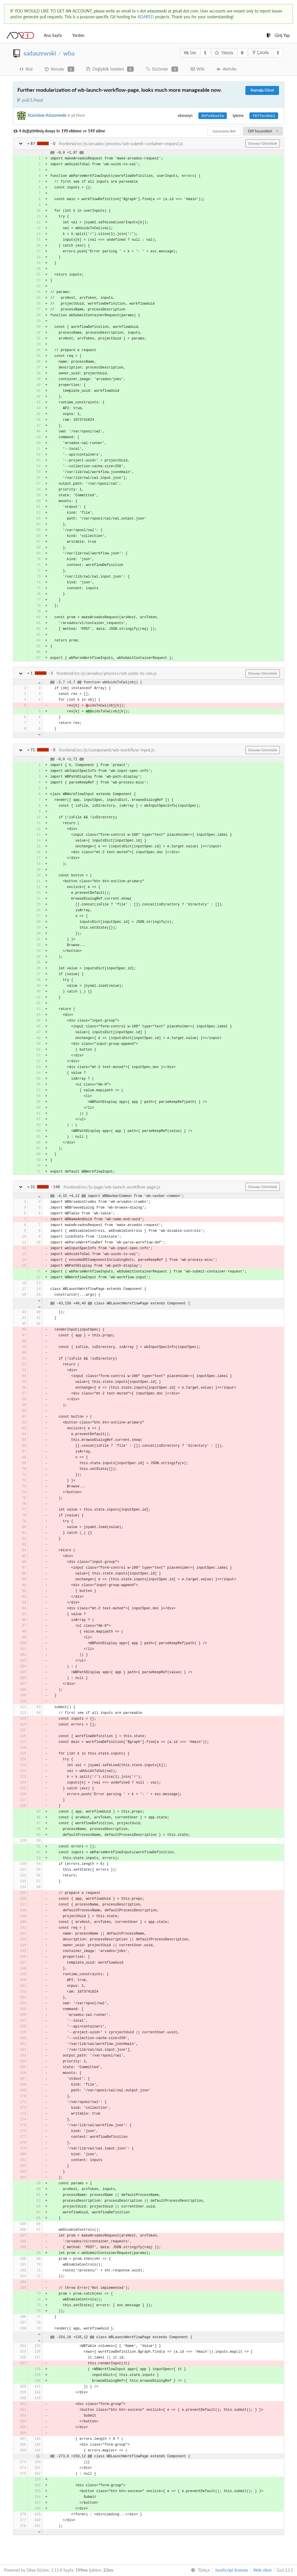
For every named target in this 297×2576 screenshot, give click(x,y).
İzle (190, 52)
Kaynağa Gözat (262, 90)
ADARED (145, 16)
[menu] (199, 2570)
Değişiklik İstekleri (110, 69)
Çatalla (261, 52)
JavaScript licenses (231, 2570)
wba (69, 53)
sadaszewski (39, 53)
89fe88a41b (212, 116)
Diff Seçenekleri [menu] (263, 131)
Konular (59, 69)
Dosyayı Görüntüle (262, 143)
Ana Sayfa (53, 35)
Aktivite (226, 68)
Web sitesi (262, 2570)
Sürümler (162, 69)
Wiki (197, 68)
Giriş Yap (278, 35)
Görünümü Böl (224, 131)
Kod (25, 68)
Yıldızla (224, 52)
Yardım (78, 35)
